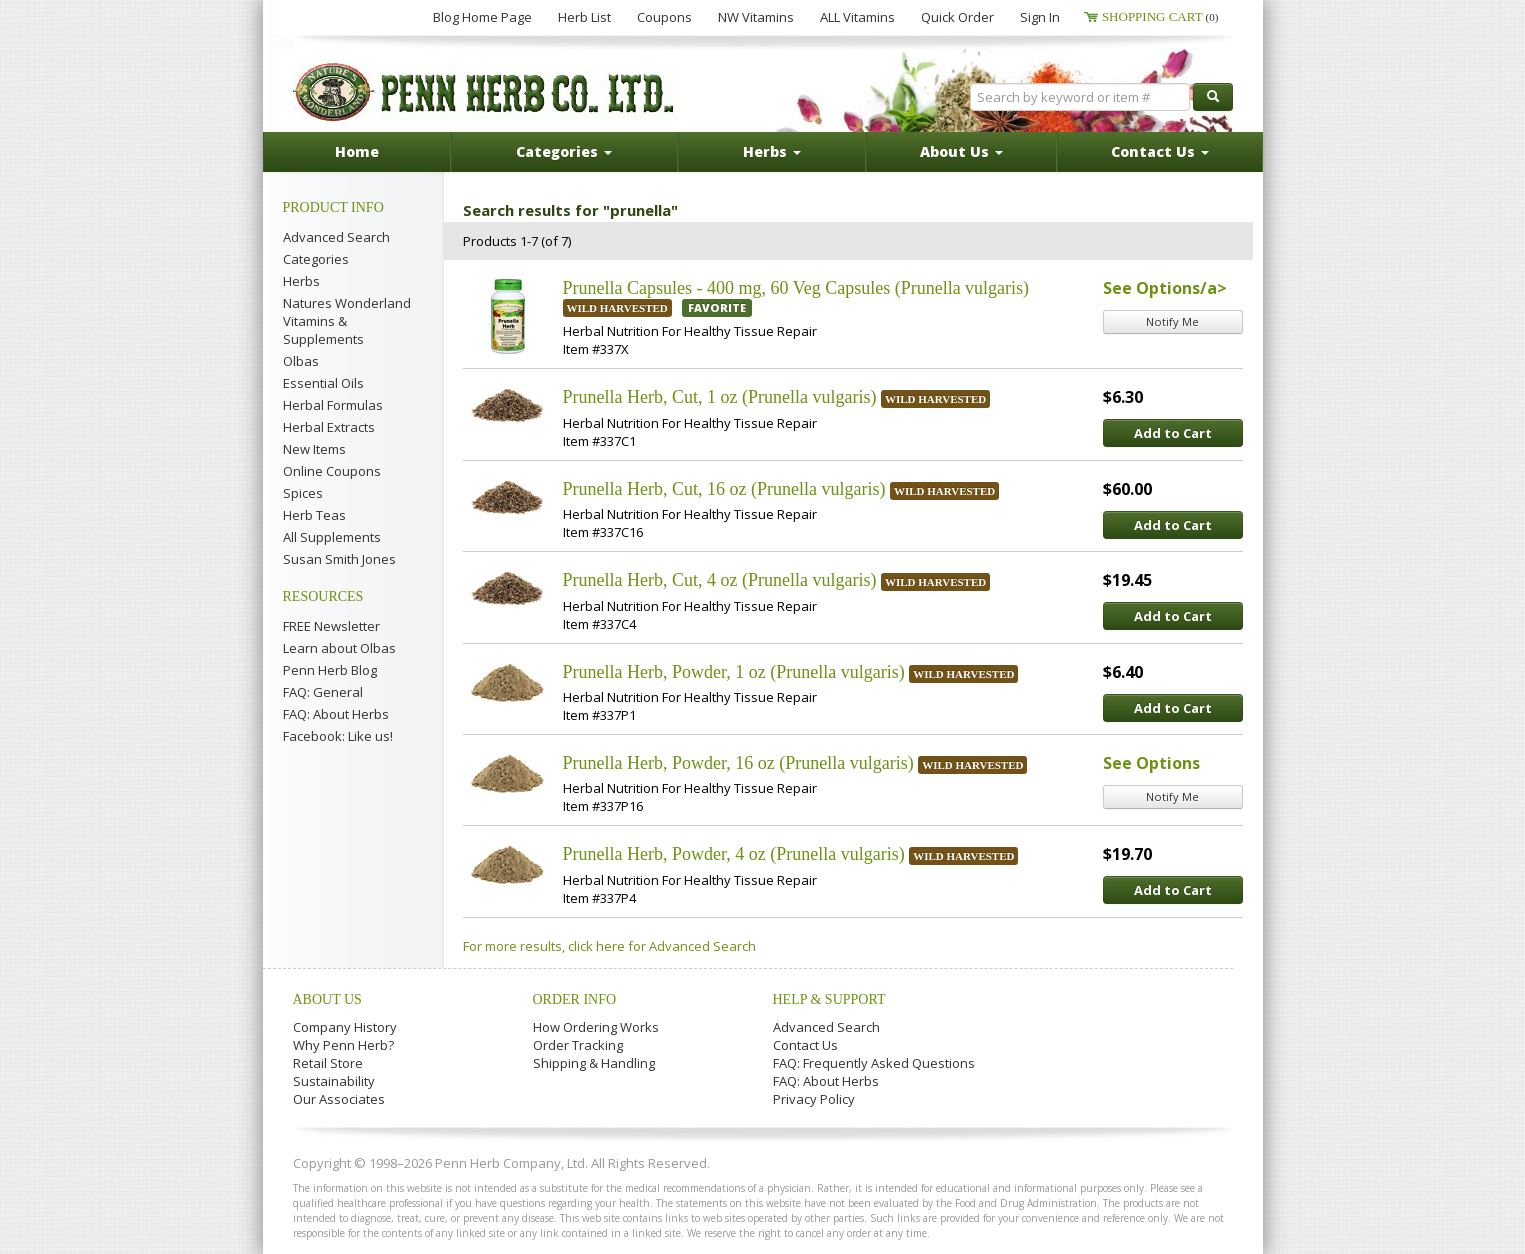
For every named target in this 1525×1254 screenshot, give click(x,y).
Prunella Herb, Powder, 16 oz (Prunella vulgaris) (738, 763)
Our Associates (339, 1099)
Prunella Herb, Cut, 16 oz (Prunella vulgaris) (724, 489)
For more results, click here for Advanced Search (609, 946)
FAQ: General (323, 692)
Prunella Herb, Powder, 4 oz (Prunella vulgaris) (734, 854)
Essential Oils (323, 383)
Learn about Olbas (339, 648)
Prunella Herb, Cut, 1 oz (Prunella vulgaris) (720, 397)
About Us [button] (961, 151)
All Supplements (332, 537)
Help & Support (829, 999)
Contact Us (805, 1045)
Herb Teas (314, 515)
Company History (345, 1027)
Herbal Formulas (333, 405)
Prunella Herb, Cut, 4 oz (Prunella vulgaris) (720, 580)
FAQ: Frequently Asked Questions (874, 1063)
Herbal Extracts (329, 427)
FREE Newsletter (331, 626)
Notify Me (1172, 321)
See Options (1151, 763)
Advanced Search (336, 237)
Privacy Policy (814, 1099)
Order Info (575, 999)
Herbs (301, 281)
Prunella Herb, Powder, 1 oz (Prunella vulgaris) (734, 672)
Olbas (301, 361)
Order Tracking (578, 1045)
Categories (316, 259)
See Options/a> (1165, 288)
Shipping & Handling (594, 1063)
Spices (303, 493)
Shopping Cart (1160, 16)
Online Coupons (332, 471)
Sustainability (334, 1081)
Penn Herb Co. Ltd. (485, 92)
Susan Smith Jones (339, 559)
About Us (327, 999)
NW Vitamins (756, 17)
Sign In (1040, 17)
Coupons (664, 17)
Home (357, 151)
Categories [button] (564, 151)
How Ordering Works (596, 1027)
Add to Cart (1173, 433)
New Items (314, 449)
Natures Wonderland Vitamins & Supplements (347, 321)
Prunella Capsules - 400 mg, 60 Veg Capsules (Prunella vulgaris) (796, 288)
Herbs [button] (772, 151)
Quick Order (957, 17)
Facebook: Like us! (338, 736)
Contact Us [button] (1160, 151)
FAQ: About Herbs (336, 714)
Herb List (584, 17)
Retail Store (328, 1063)
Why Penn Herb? (343, 1045)
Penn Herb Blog (330, 670)
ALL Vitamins (857, 17)
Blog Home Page (482, 17)
